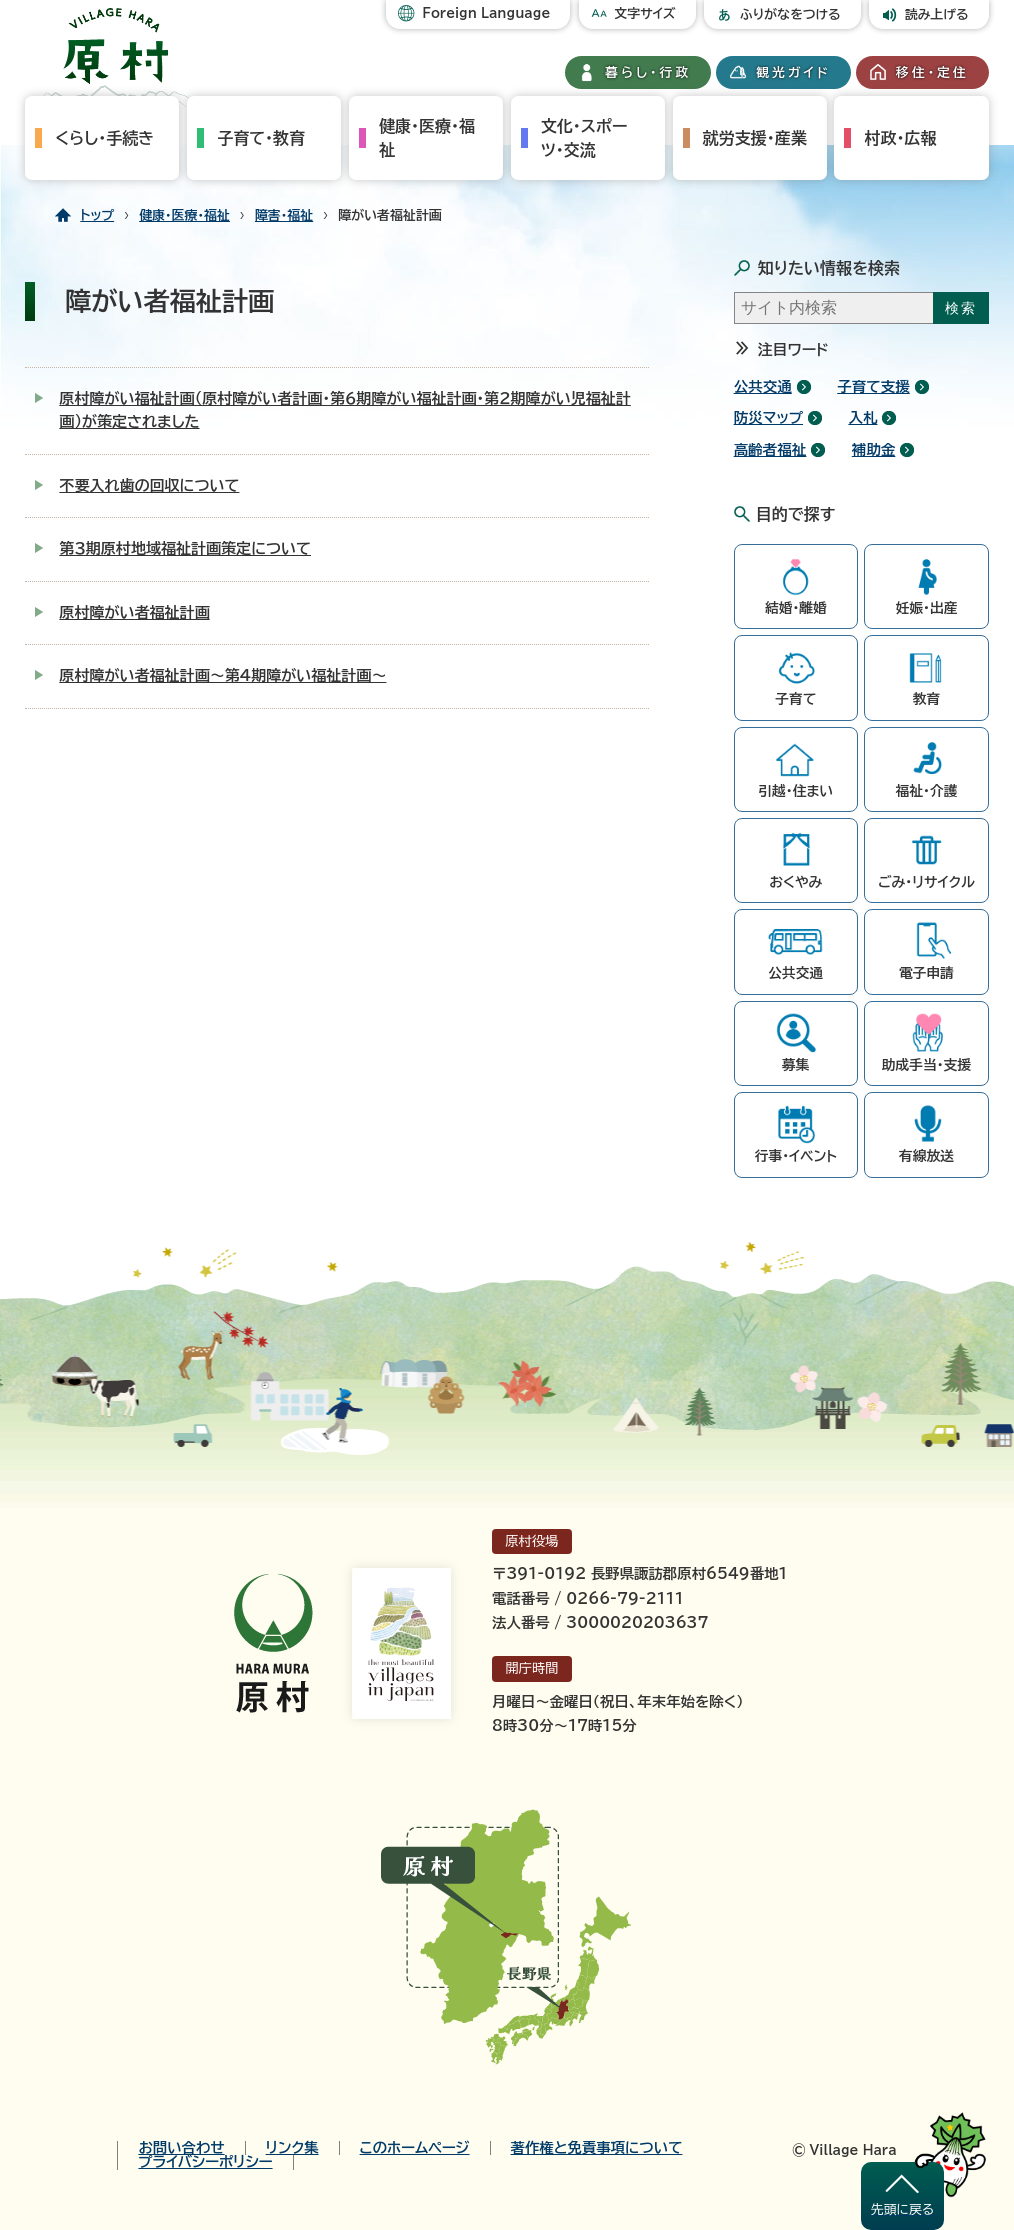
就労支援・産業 (755, 138)
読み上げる (937, 14)
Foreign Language (486, 13)
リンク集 (292, 2148)
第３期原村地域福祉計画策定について (185, 548)
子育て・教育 (261, 138)
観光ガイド (793, 72)
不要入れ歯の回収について (149, 485)
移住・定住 (932, 72)
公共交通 (763, 386)
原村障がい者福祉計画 (134, 612)
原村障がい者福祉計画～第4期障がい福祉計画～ (222, 675)
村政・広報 (900, 138)
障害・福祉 (284, 215)
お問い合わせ (181, 2148)
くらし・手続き (104, 138)
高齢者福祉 (770, 449)
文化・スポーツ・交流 (584, 138)
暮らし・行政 (648, 72)
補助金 (874, 449)
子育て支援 (873, 386)
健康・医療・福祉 (427, 138)
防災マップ (768, 417)
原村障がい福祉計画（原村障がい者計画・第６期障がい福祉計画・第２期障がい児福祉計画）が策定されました (344, 410)
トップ (97, 215)
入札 (862, 417)
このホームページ (415, 2148)
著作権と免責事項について (597, 2148)
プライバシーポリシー (205, 2162)
